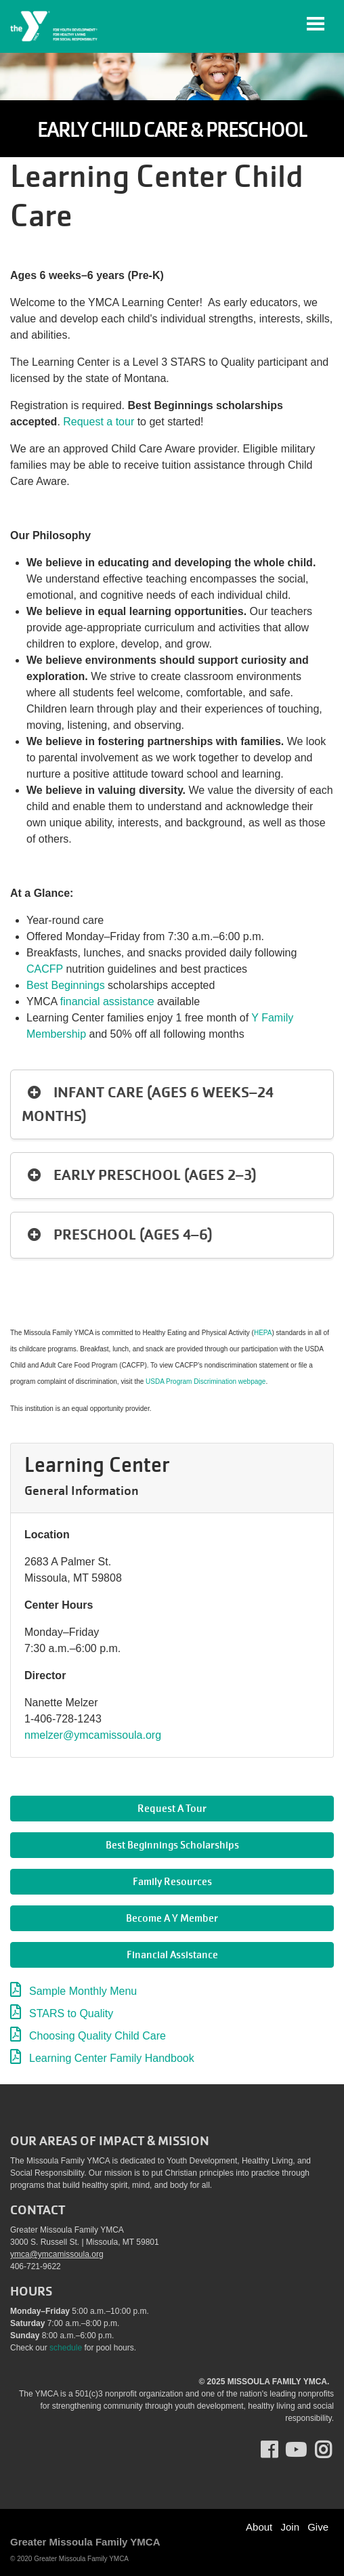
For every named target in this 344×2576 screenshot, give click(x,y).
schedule (65, 2347)
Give (317, 2527)
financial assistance (107, 1001)
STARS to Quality (71, 2013)
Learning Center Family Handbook (111, 2058)
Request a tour (98, 421)
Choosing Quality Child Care (97, 2036)
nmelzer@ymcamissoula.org (92, 1735)
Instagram (333, 2450)
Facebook (279, 2450)
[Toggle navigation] (315, 24)
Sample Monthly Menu (83, 1991)
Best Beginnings (65, 985)
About (259, 2527)
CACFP (44, 969)
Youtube (294, 2450)
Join (289, 2527)
